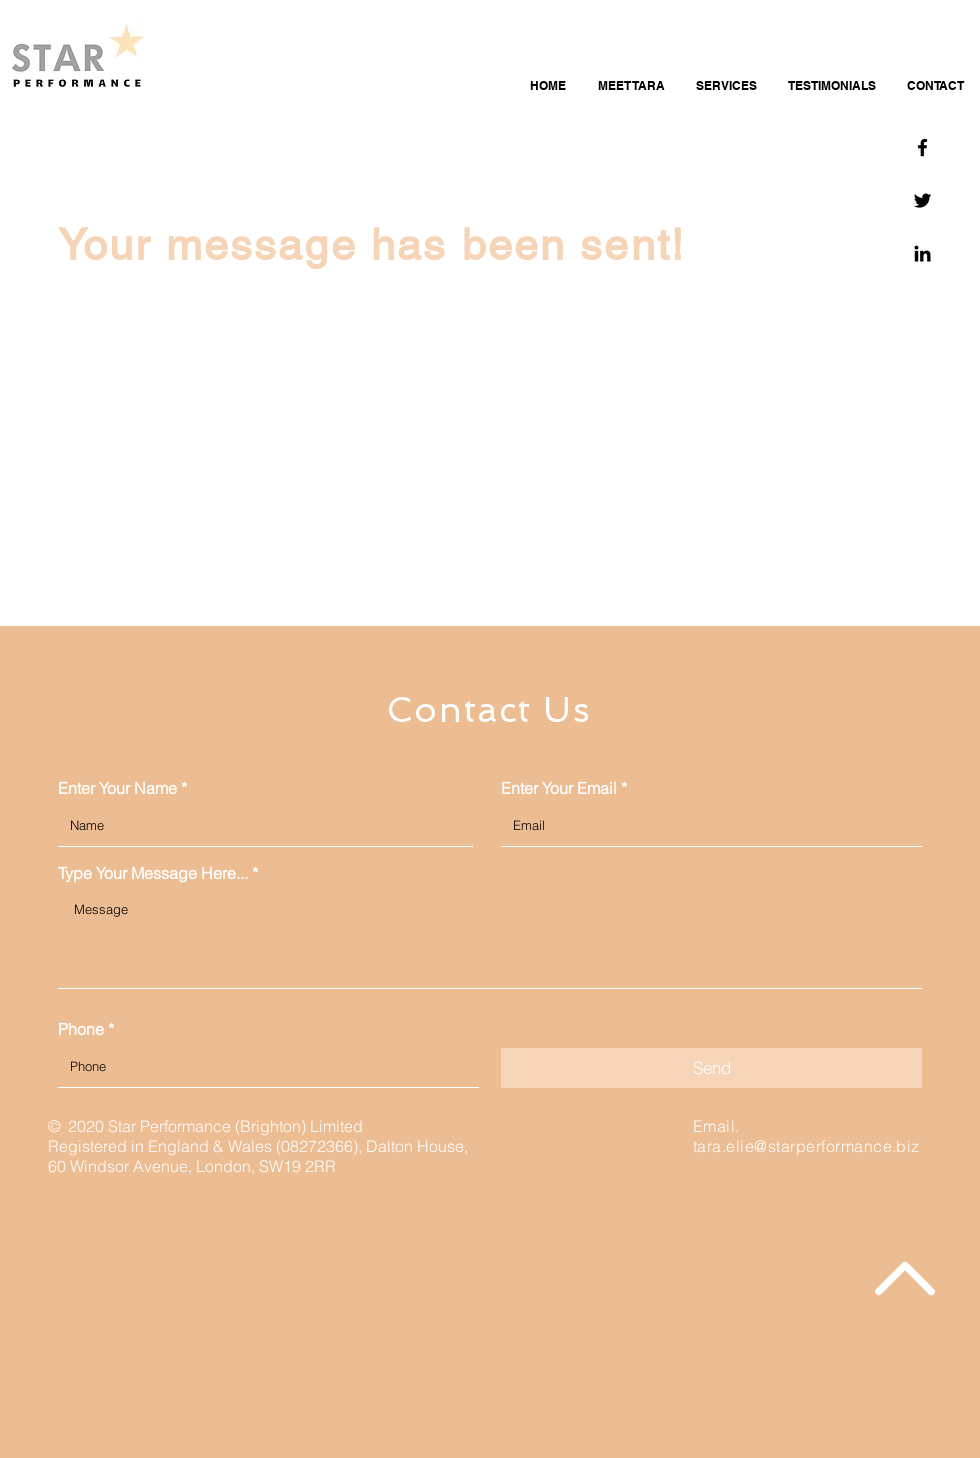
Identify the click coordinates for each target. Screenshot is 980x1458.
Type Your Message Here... (153, 873)
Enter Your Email (559, 788)
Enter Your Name (117, 788)
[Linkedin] (922, 253)
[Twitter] (922, 200)
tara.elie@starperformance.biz (806, 1146)
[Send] (711, 1068)
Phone (81, 1029)
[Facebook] (922, 147)
